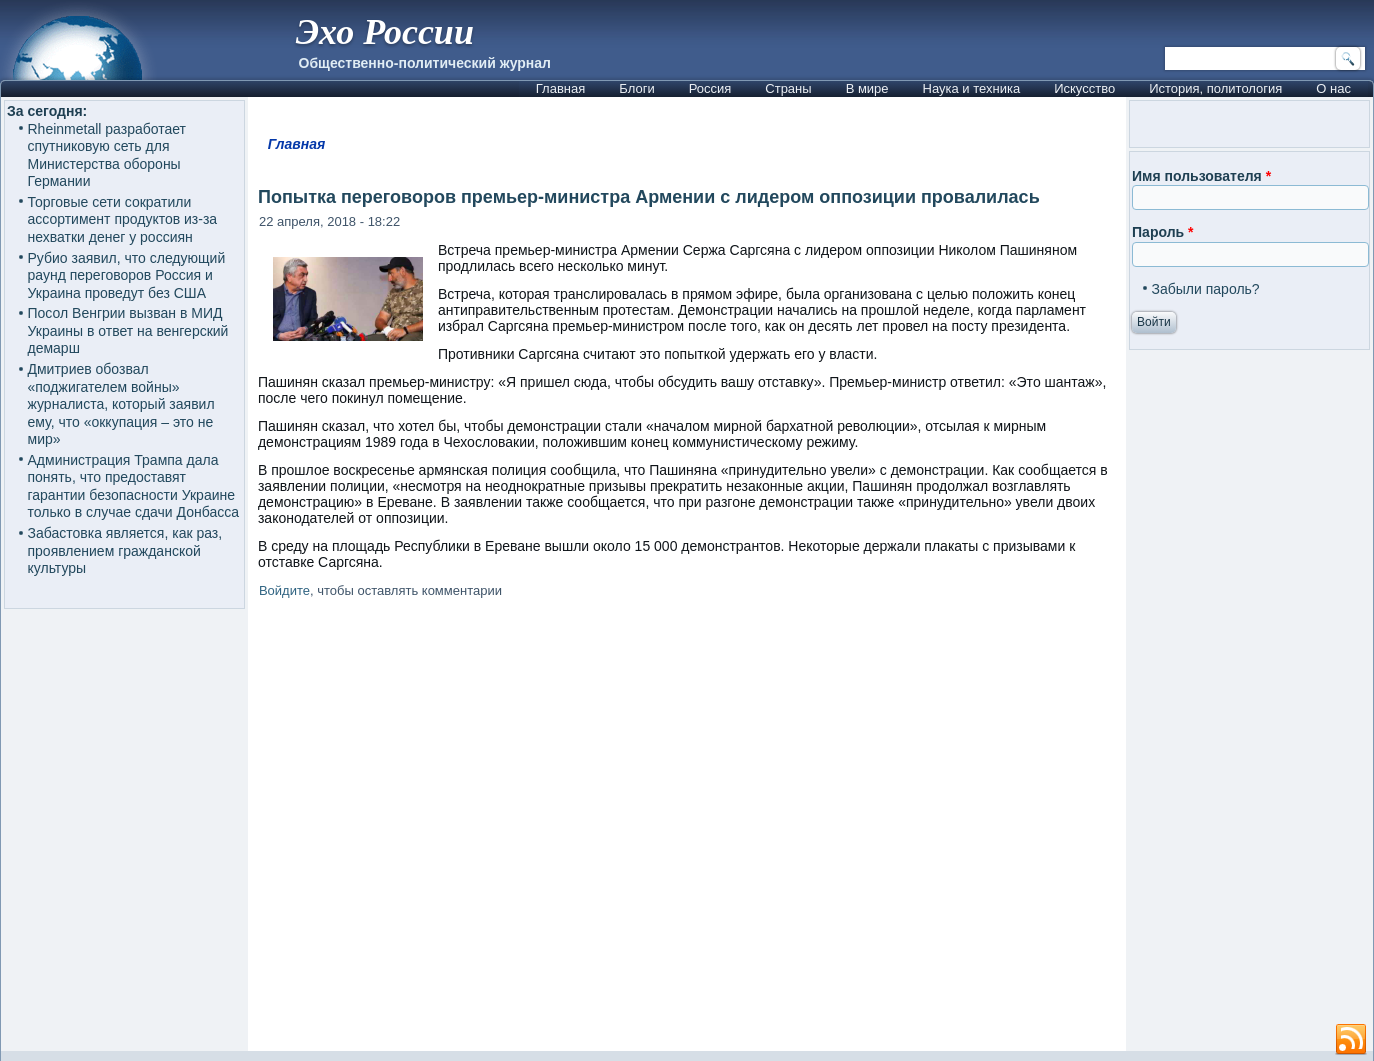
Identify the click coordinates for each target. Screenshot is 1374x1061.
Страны (788, 88)
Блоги (636, 88)
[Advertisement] (687, 828)
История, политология (1215, 88)
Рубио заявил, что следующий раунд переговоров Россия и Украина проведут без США (127, 275)
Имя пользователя (1201, 176)
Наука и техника (972, 88)
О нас (1333, 88)
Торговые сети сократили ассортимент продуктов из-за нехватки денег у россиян (123, 219)
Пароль (1162, 232)
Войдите (284, 590)
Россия (710, 88)
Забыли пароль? (1206, 289)
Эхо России (385, 32)
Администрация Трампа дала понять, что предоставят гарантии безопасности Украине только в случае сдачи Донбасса (133, 486)
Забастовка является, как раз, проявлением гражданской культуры (125, 550)
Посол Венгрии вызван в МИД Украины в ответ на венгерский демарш (128, 330)
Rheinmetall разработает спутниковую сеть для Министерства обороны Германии (107, 155)
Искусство (1084, 88)
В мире (867, 88)
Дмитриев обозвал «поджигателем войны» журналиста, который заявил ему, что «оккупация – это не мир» (121, 404)
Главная (560, 88)
